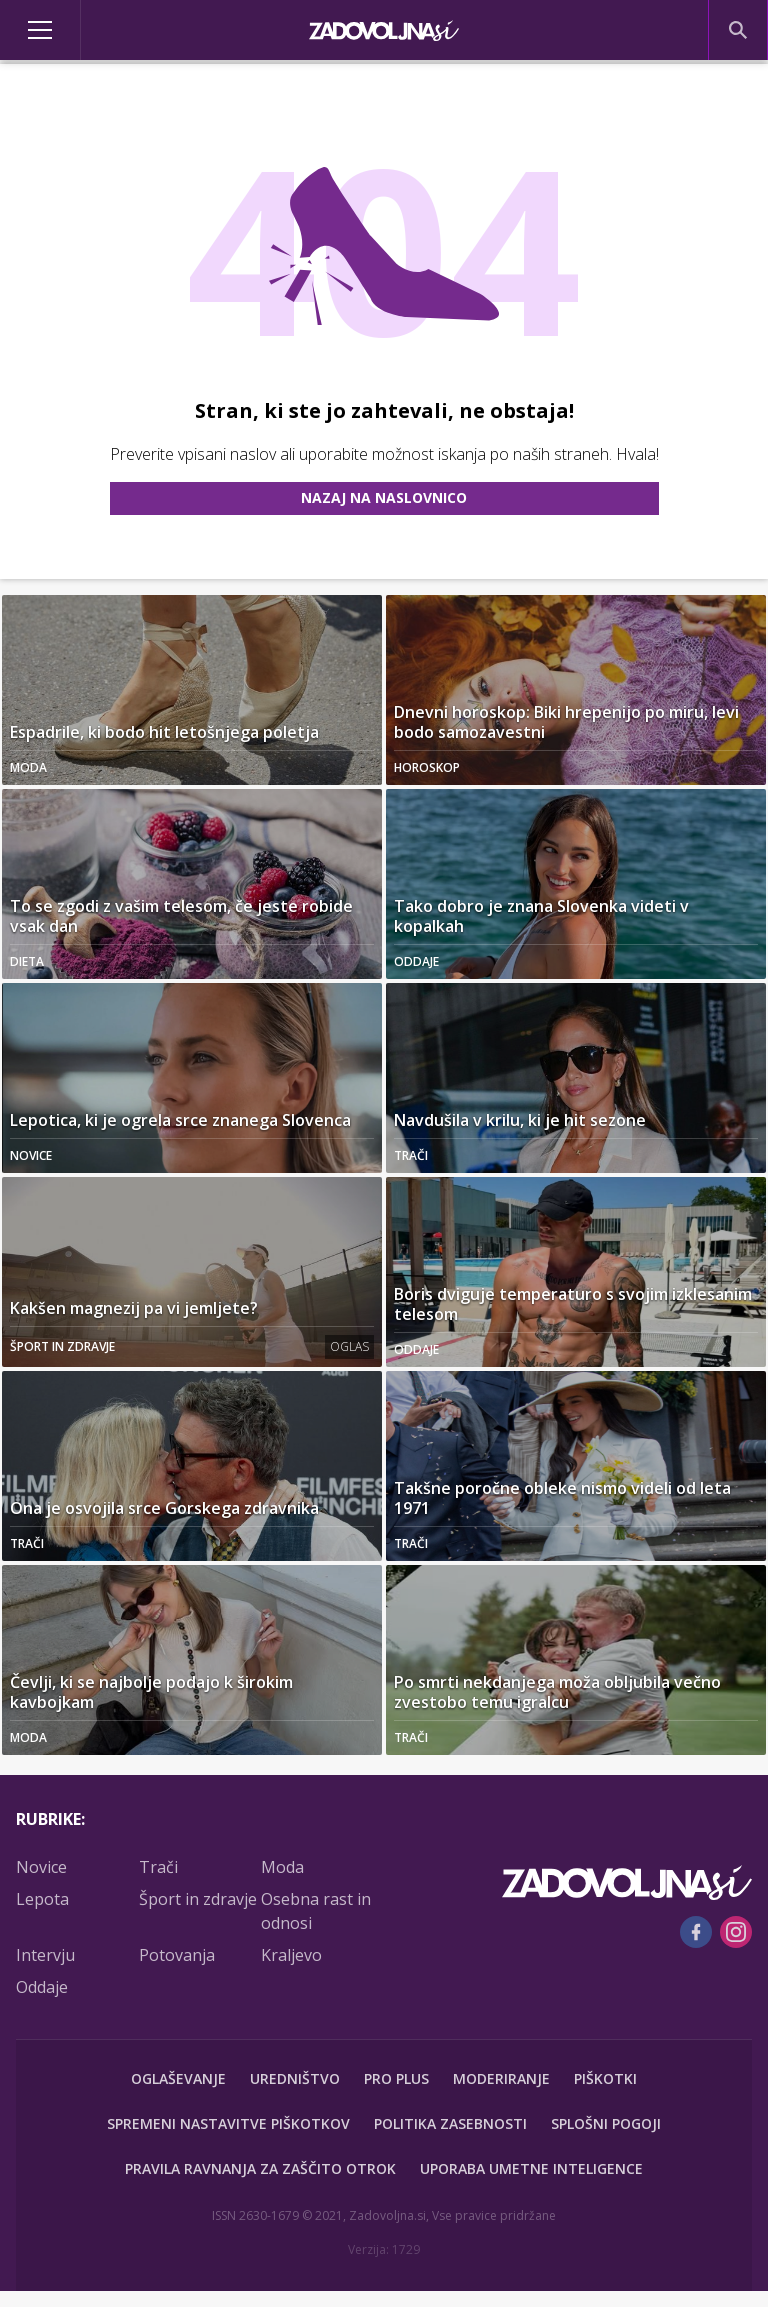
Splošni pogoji (606, 2123)
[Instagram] (736, 1932)
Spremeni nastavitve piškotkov (228, 2123)
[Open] (96, 30)
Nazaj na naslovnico (384, 497)
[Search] (738, 30)
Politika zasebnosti (450, 2123)
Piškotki (605, 2078)
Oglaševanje (178, 2078)
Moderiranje (501, 2078)
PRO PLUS (396, 2078)
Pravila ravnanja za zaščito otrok (260, 2168)
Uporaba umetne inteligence (531, 2168)
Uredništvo (295, 2078)
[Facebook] (696, 1932)
